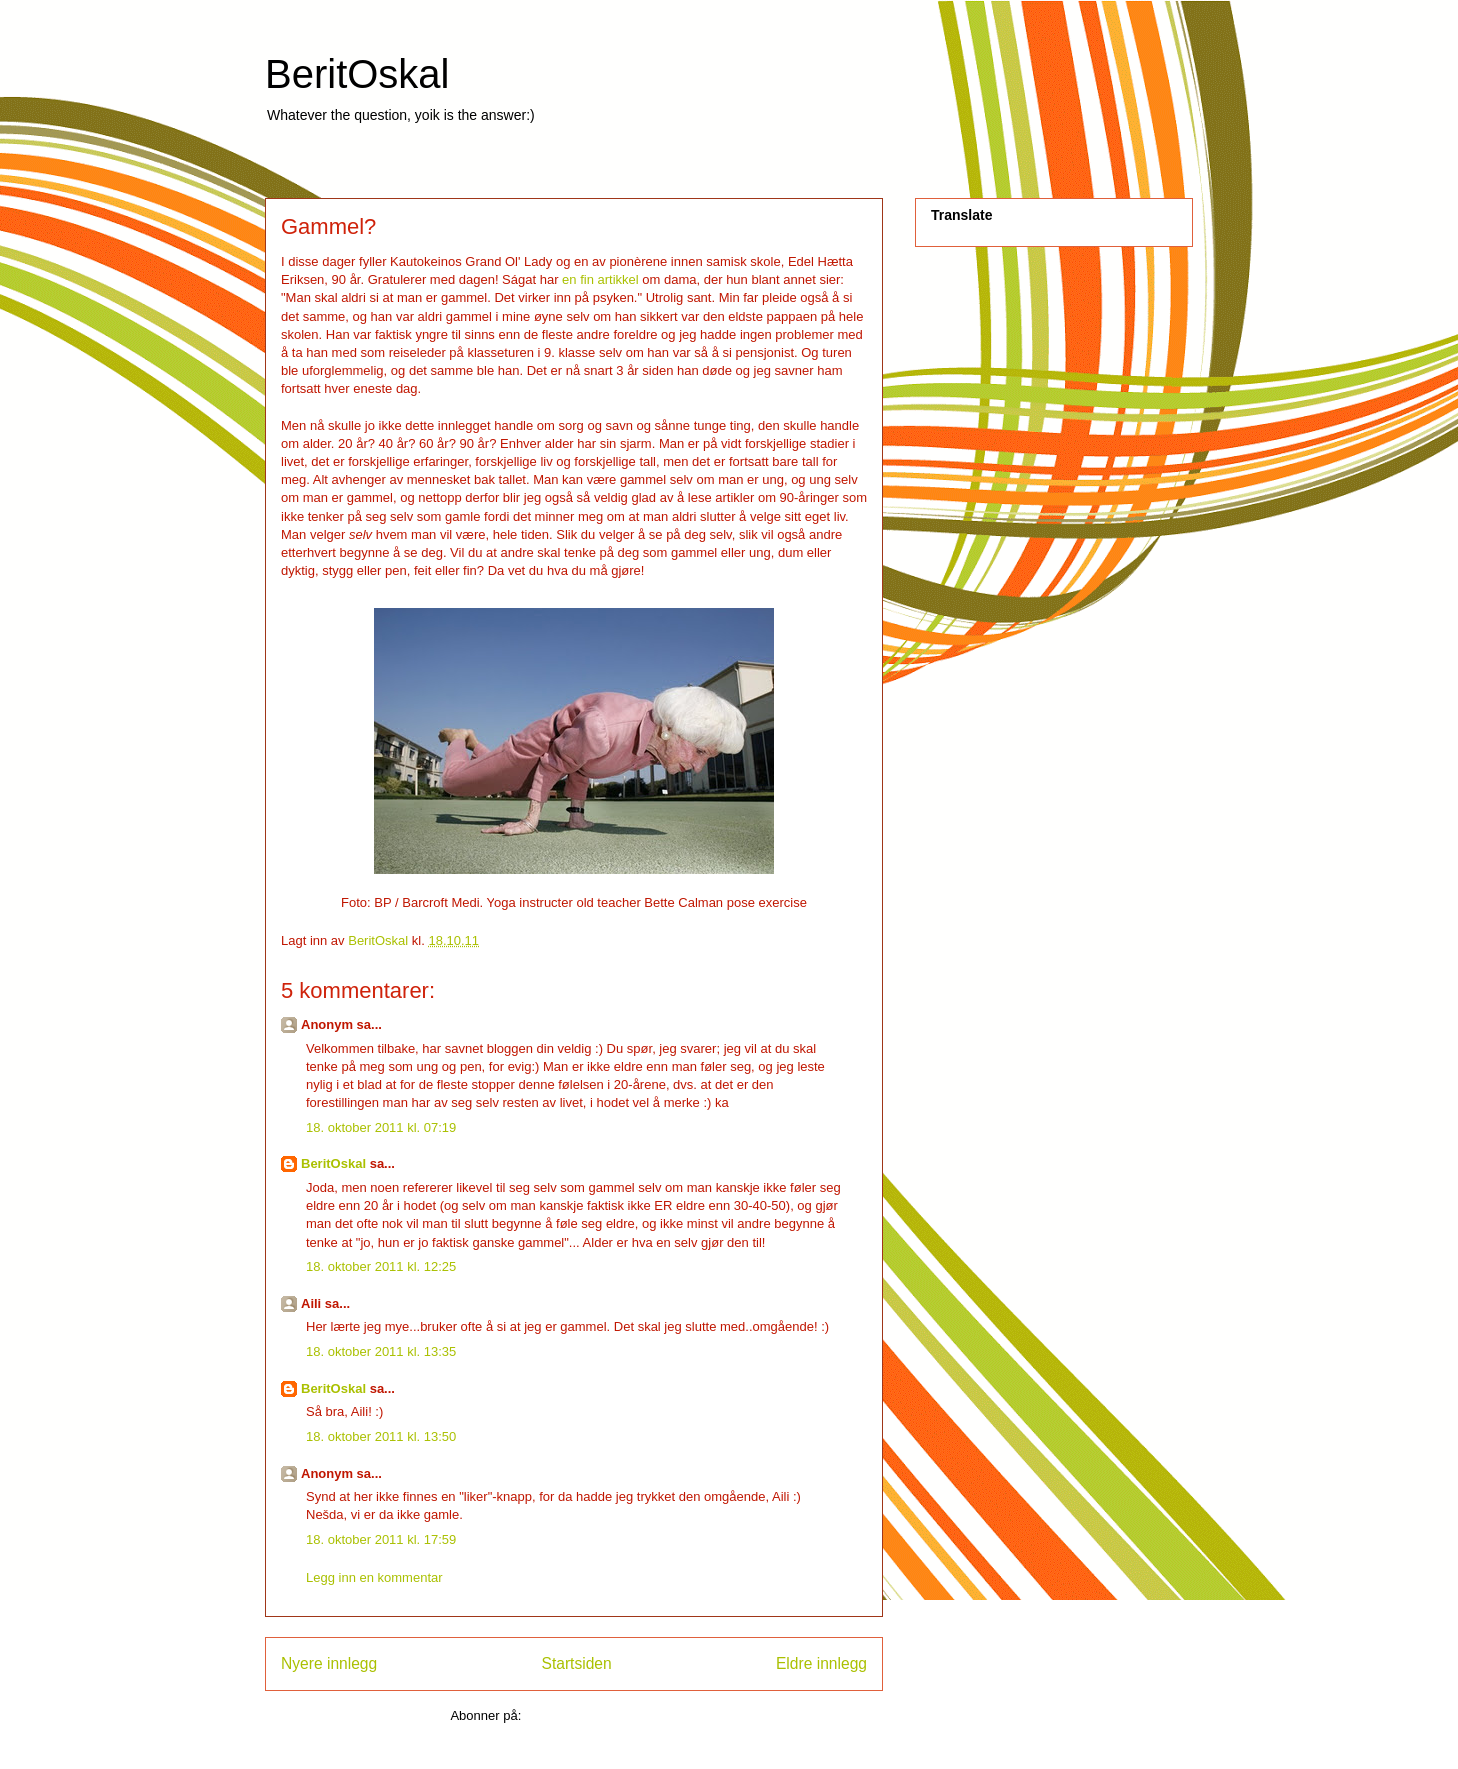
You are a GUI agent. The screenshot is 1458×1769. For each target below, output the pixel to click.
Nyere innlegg (329, 1663)
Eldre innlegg (821, 1663)
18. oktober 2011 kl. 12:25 (381, 1266)
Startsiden (576, 1663)
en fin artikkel (601, 279)
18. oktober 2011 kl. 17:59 (381, 1539)
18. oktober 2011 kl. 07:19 (381, 1127)
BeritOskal (357, 74)
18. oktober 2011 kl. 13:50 (381, 1436)
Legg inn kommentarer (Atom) (611, 1715)
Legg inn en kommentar (374, 1577)
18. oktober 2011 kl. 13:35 (381, 1351)
